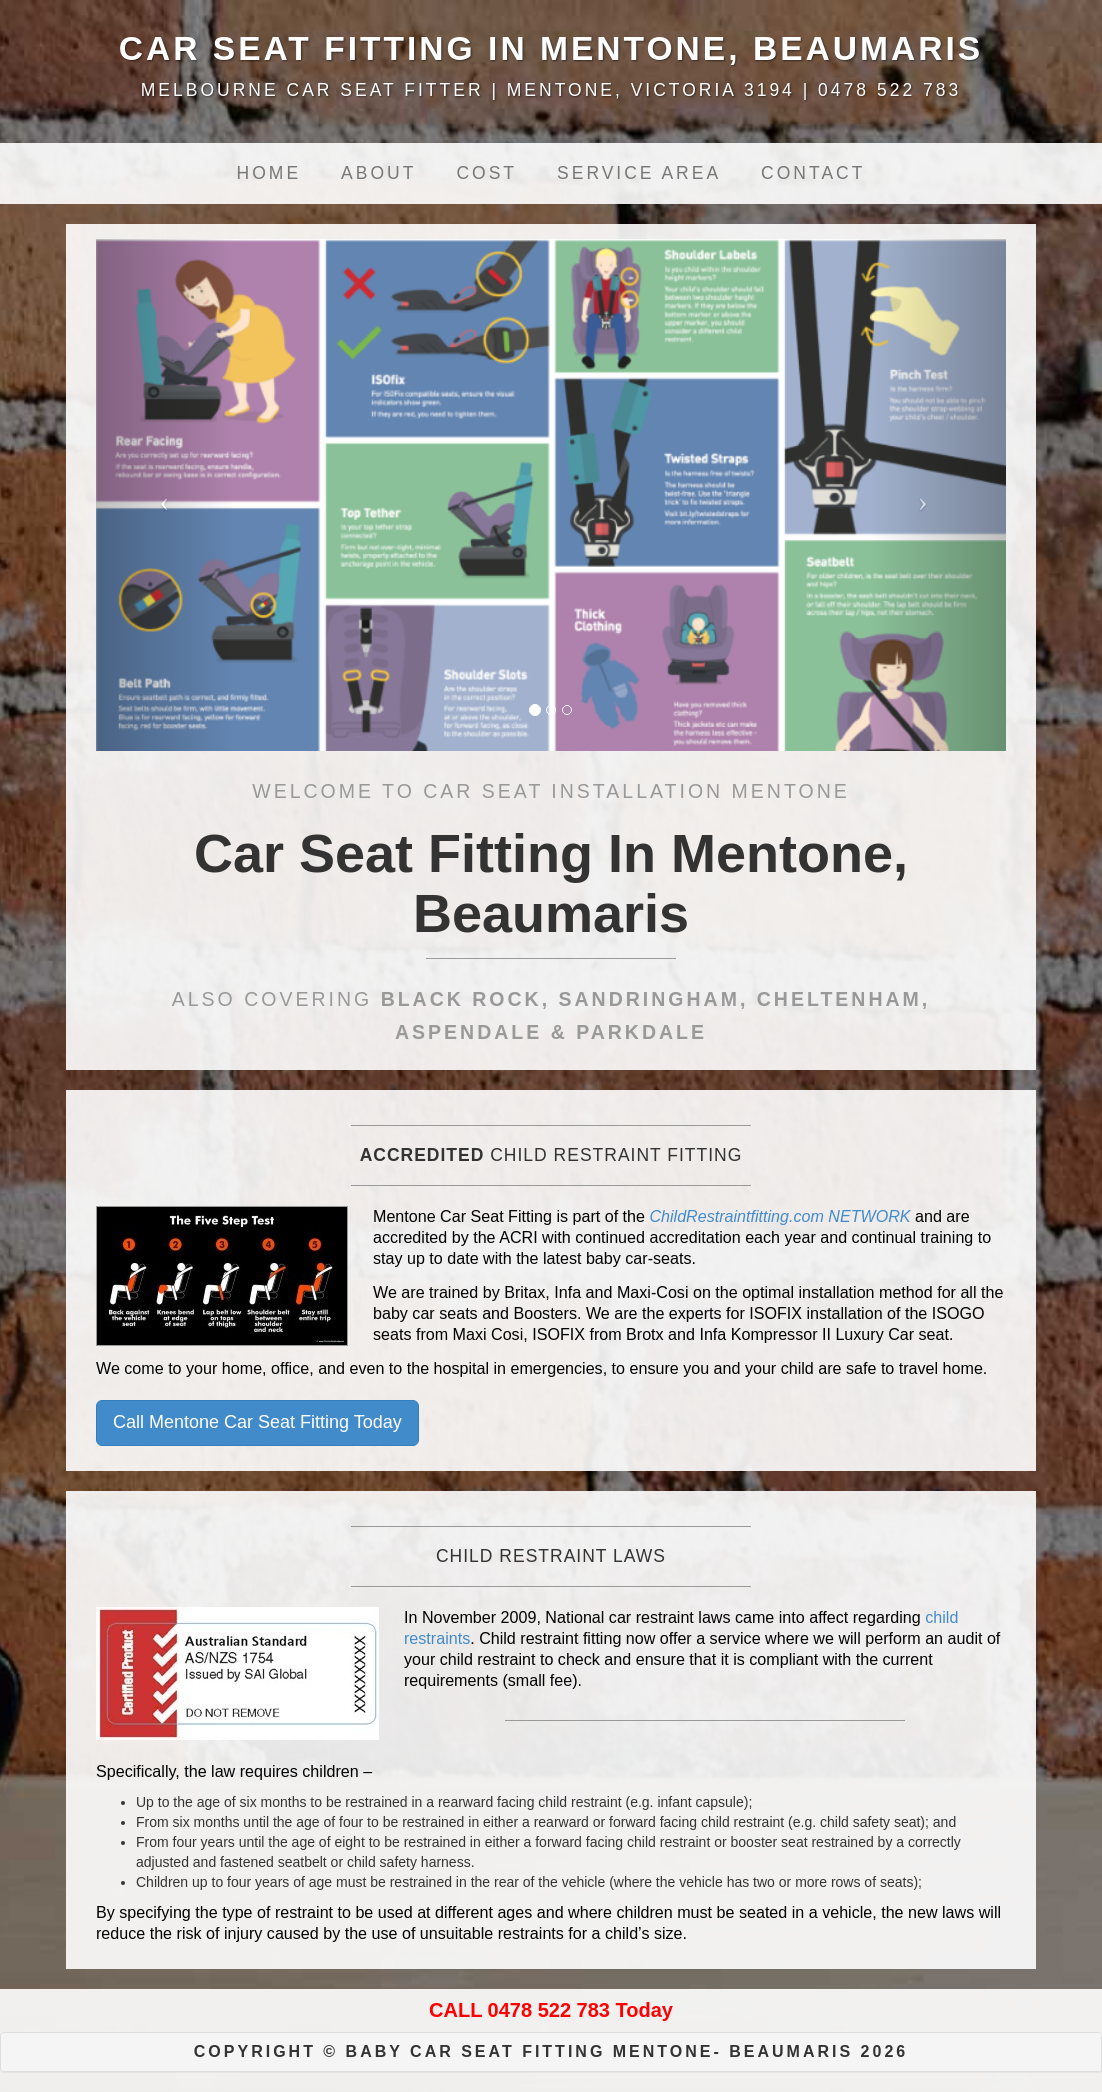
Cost (486, 173)
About (378, 173)
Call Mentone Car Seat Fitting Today (257, 1422)
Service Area (639, 173)
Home (269, 173)
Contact (813, 173)
